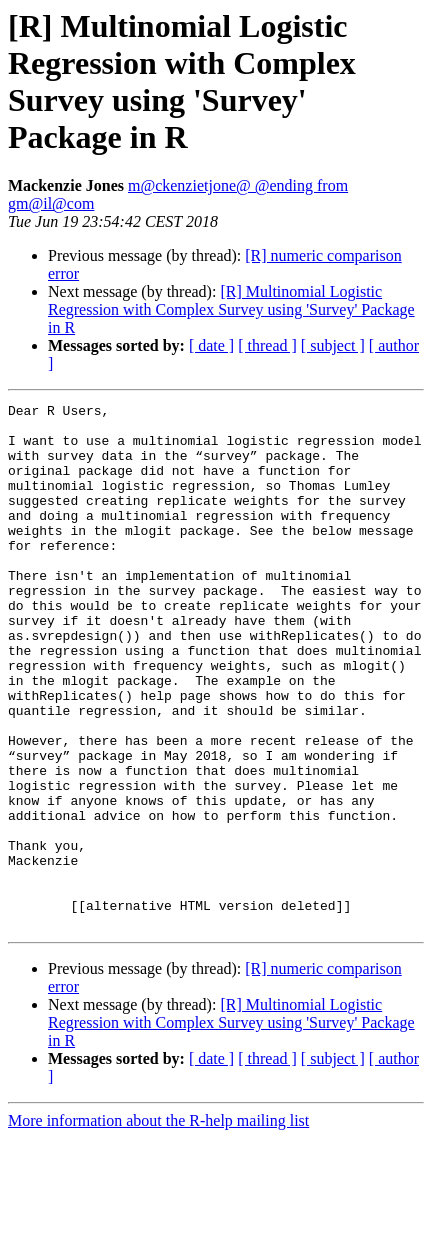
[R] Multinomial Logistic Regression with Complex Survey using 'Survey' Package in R (231, 309)
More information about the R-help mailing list (158, 1225)
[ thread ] (267, 345)
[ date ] (211, 345)
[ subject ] (333, 345)
